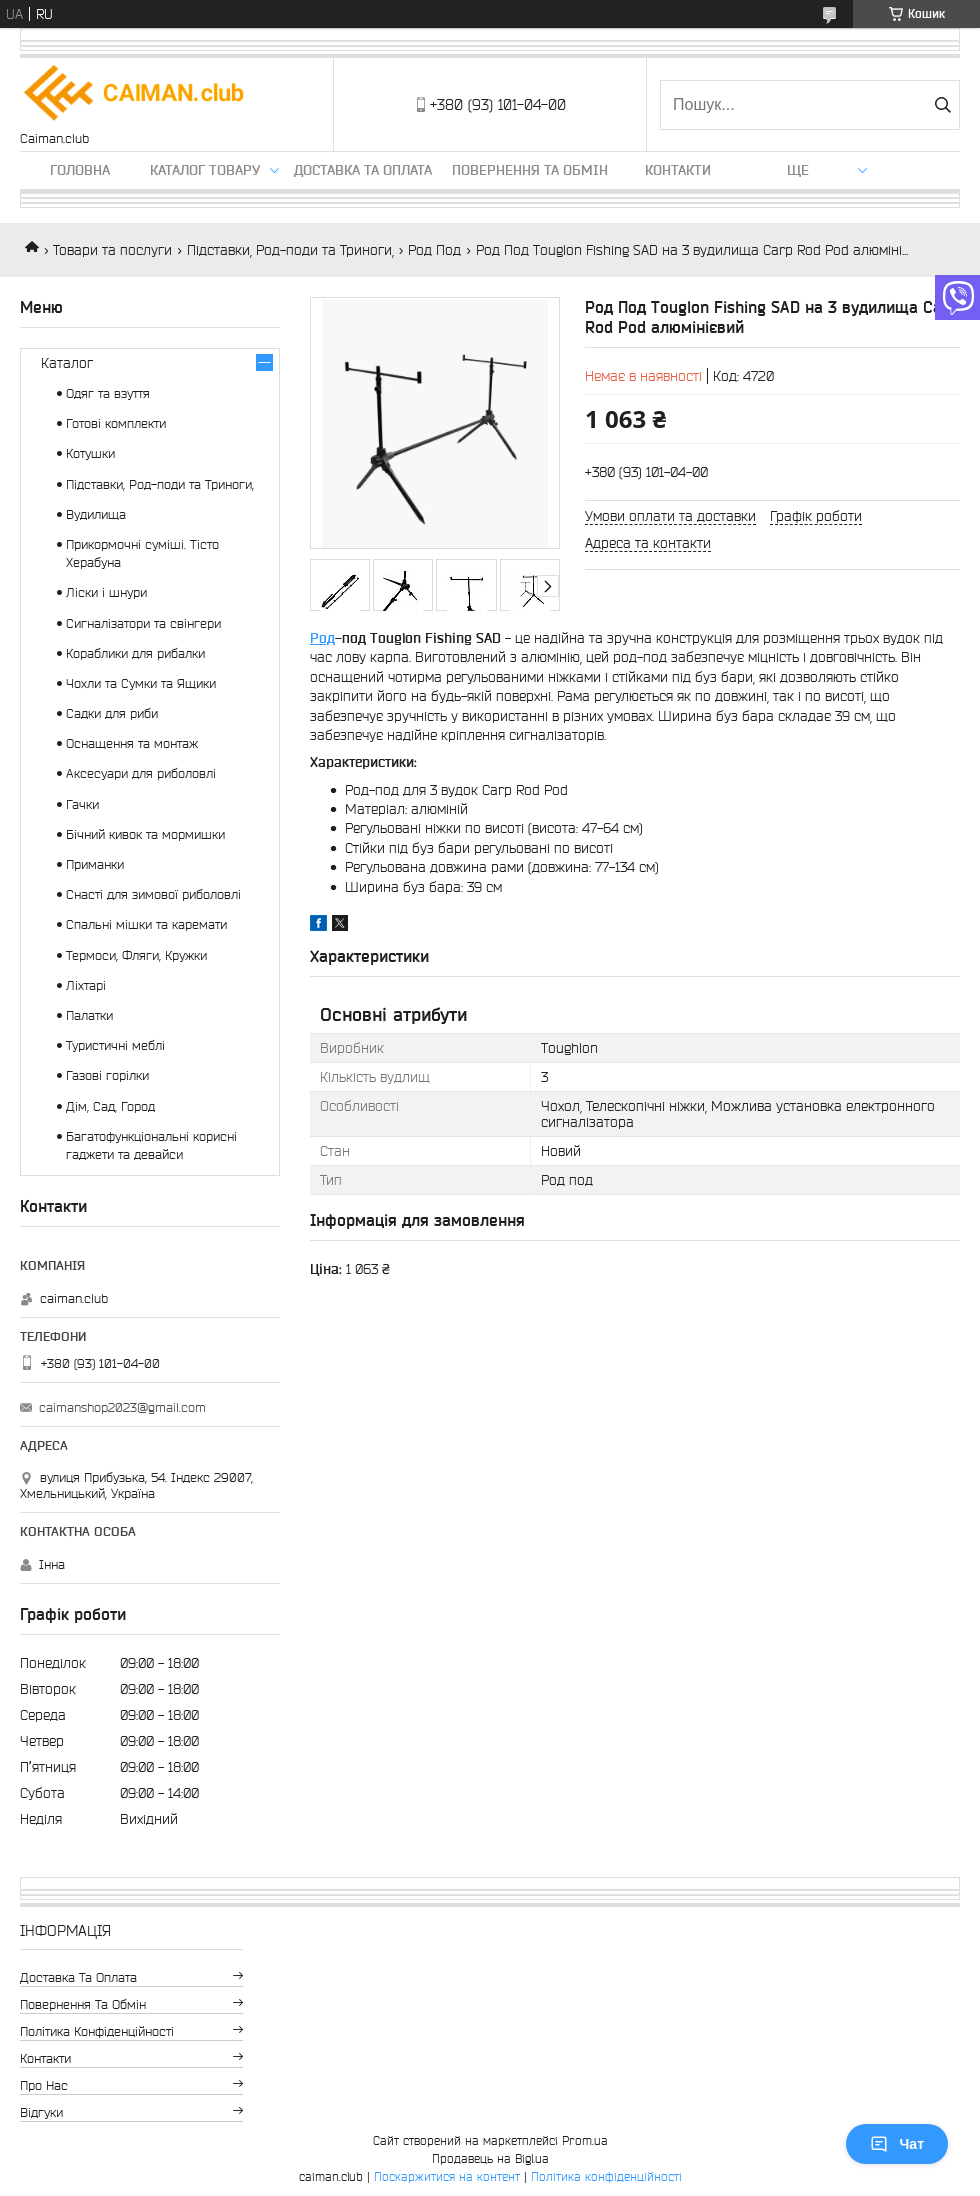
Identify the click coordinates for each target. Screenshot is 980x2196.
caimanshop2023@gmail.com (122, 1407)
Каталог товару (205, 170)
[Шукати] (942, 105)
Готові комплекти (116, 423)
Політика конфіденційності (97, 2031)
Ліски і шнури (106, 592)
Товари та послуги (112, 250)
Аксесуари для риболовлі (141, 773)
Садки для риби (112, 713)
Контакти (678, 170)
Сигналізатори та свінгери (143, 623)
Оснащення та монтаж (132, 743)
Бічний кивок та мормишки (145, 834)
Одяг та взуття (108, 393)
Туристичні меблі (115, 1045)
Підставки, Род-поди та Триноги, (290, 250)
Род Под (434, 250)
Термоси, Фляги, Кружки (136, 955)
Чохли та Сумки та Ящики (141, 683)
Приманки (95, 864)
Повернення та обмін (530, 170)
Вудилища (96, 514)
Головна (80, 170)
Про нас (44, 2085)
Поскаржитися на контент (447, 2176)
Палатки (89, 1015)
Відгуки (41, 2112)
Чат (897, 2144)
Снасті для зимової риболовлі (153, 894)
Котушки (90, 453)
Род (322, 638)
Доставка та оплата (363, 170)
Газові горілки (107, 1075)
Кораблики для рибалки (135, 653)
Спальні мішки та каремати (146, 924)
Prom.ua (585, 2140)
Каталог (67, 363)
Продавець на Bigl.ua (490, 2158)
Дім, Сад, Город (110, 1106)
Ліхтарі (86, 985)
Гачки (82, 804)
